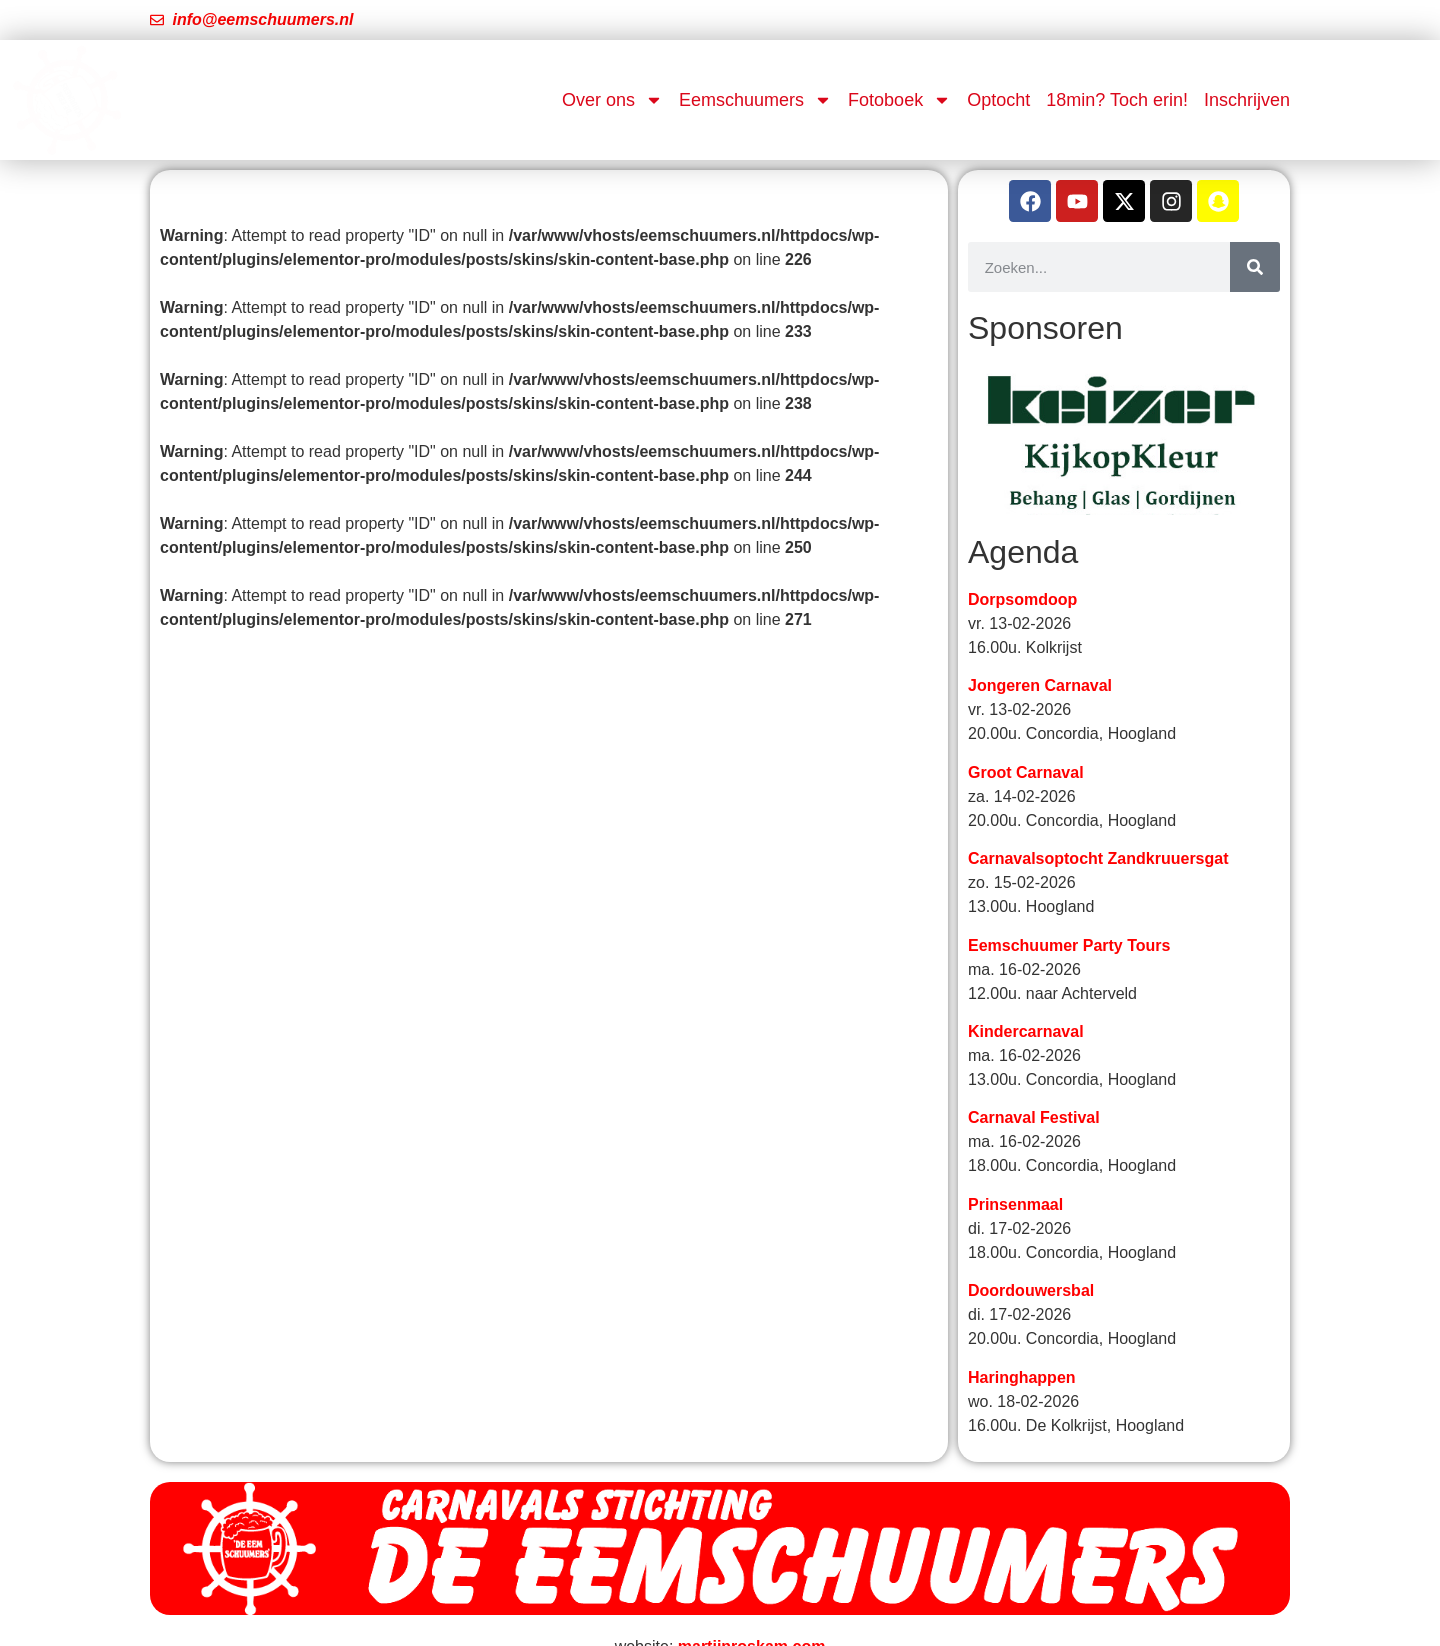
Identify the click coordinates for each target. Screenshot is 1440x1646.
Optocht (998, 100)
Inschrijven (1247, 100)
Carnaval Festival (1034, 1095)
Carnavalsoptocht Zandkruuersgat (1098, 836)
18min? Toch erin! (1117, 100)
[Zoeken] (1255, 267)
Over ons (612, 100)
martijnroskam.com (752, 1623)
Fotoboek (899, 100)
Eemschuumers (755, 100)
